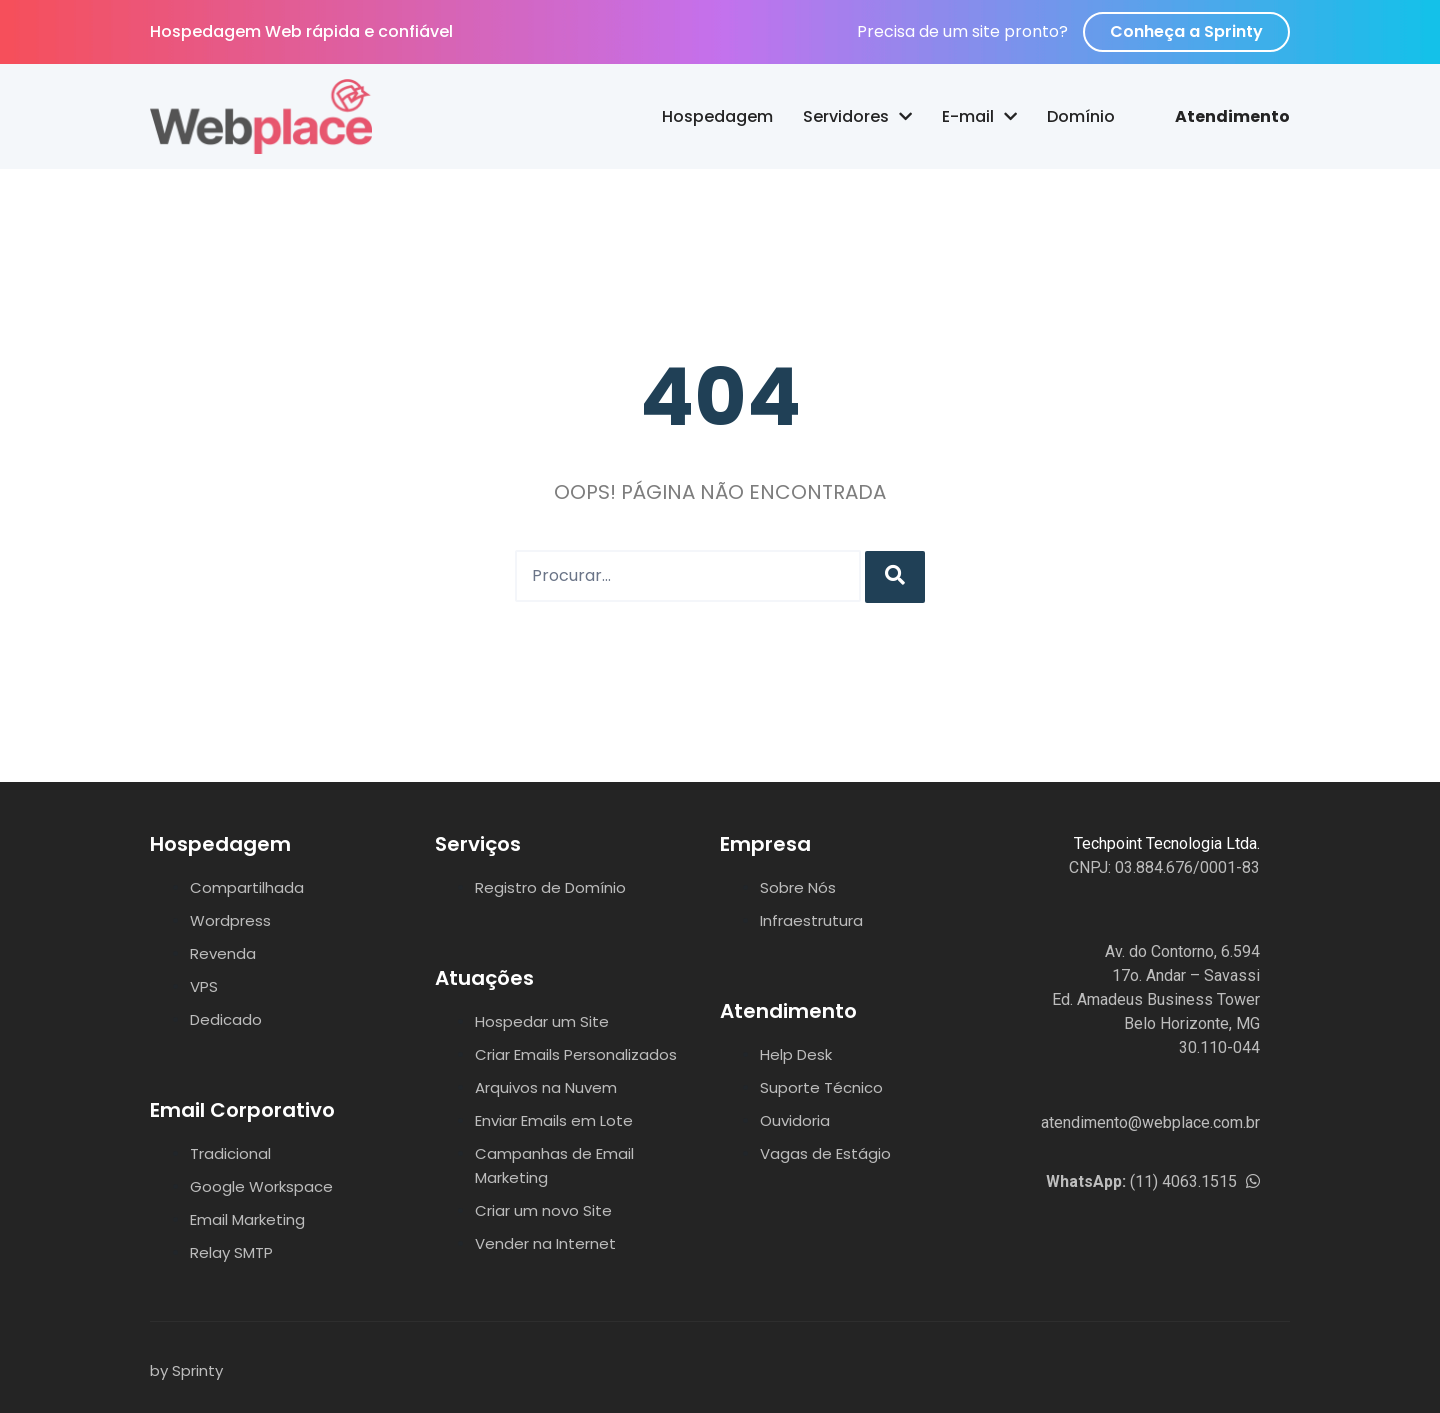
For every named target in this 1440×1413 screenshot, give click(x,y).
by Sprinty (186, 1370)
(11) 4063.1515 (1153, 1181)
